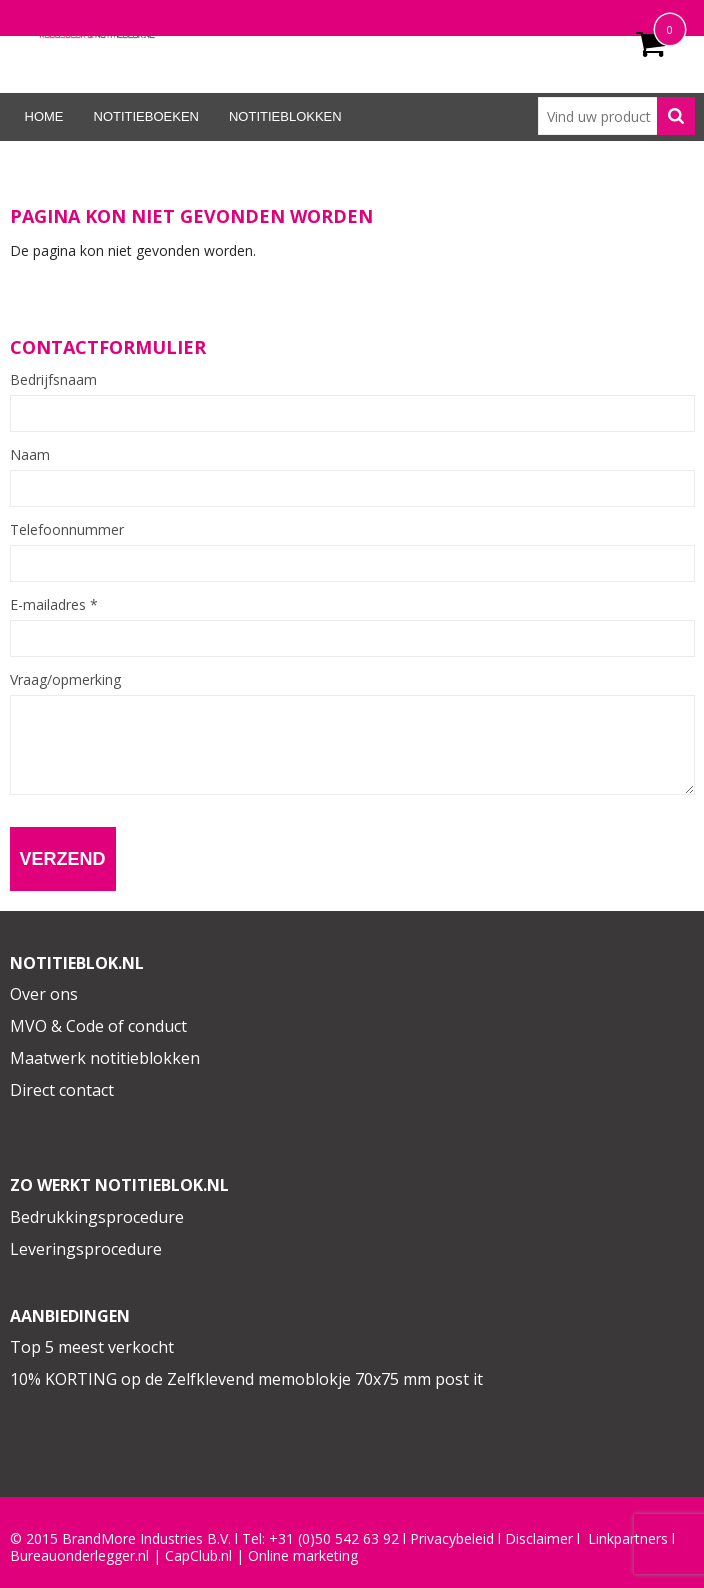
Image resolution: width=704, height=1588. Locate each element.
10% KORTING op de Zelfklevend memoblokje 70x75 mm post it (246, 1379)
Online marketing (303, 1556)
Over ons (44, 994)
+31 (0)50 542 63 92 (334, 1539)
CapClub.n (197, 1556)
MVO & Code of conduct (98, 1026)
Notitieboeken (146, 116)
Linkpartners (628, 1539)
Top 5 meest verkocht (92, 1347)
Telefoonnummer (67, 530)
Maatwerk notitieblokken (105, 1058)
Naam (30, 455)
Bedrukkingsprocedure (97, 1217)
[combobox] (616, 116)
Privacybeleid (452, 1539)
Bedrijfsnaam (53, 380)
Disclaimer (539, 1539)
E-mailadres (54, 605)
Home (44, 116)
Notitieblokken (285, 116)
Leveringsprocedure (86, 1249)
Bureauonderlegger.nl (79, 1556)
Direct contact (62, 1090)
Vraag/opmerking (65, 680)
